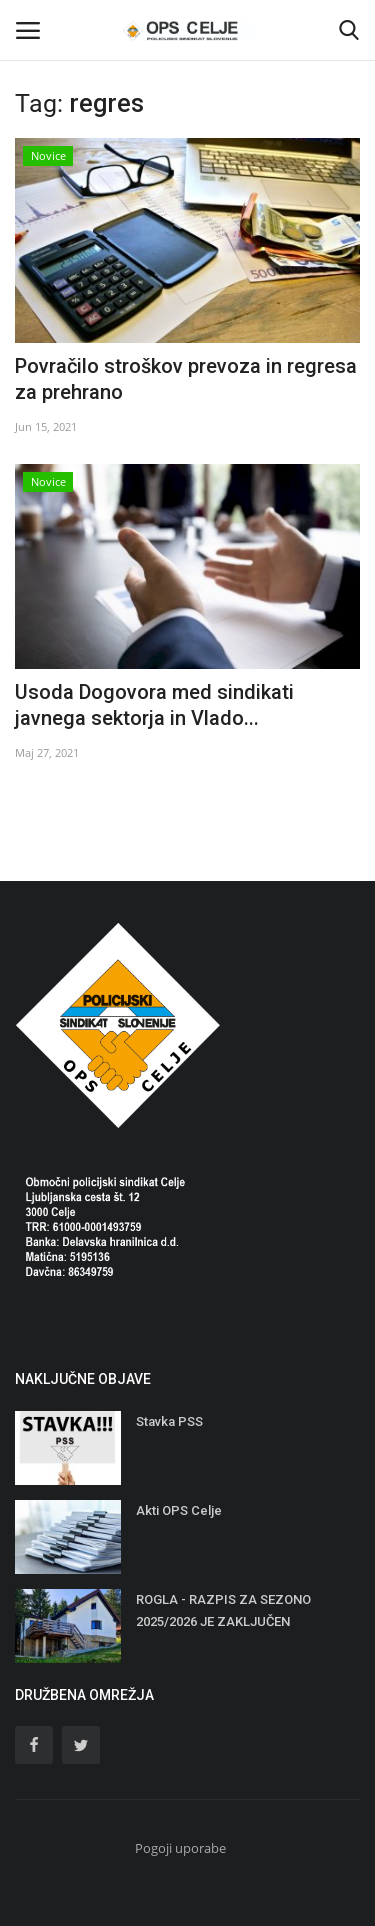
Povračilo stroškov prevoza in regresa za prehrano (186, 379)
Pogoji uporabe (180, 1848)
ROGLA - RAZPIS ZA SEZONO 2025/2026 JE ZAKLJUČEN (223, 1610)
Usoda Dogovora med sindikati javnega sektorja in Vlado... (154, 705)
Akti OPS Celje (179, 1510)
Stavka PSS (169, 1421)
